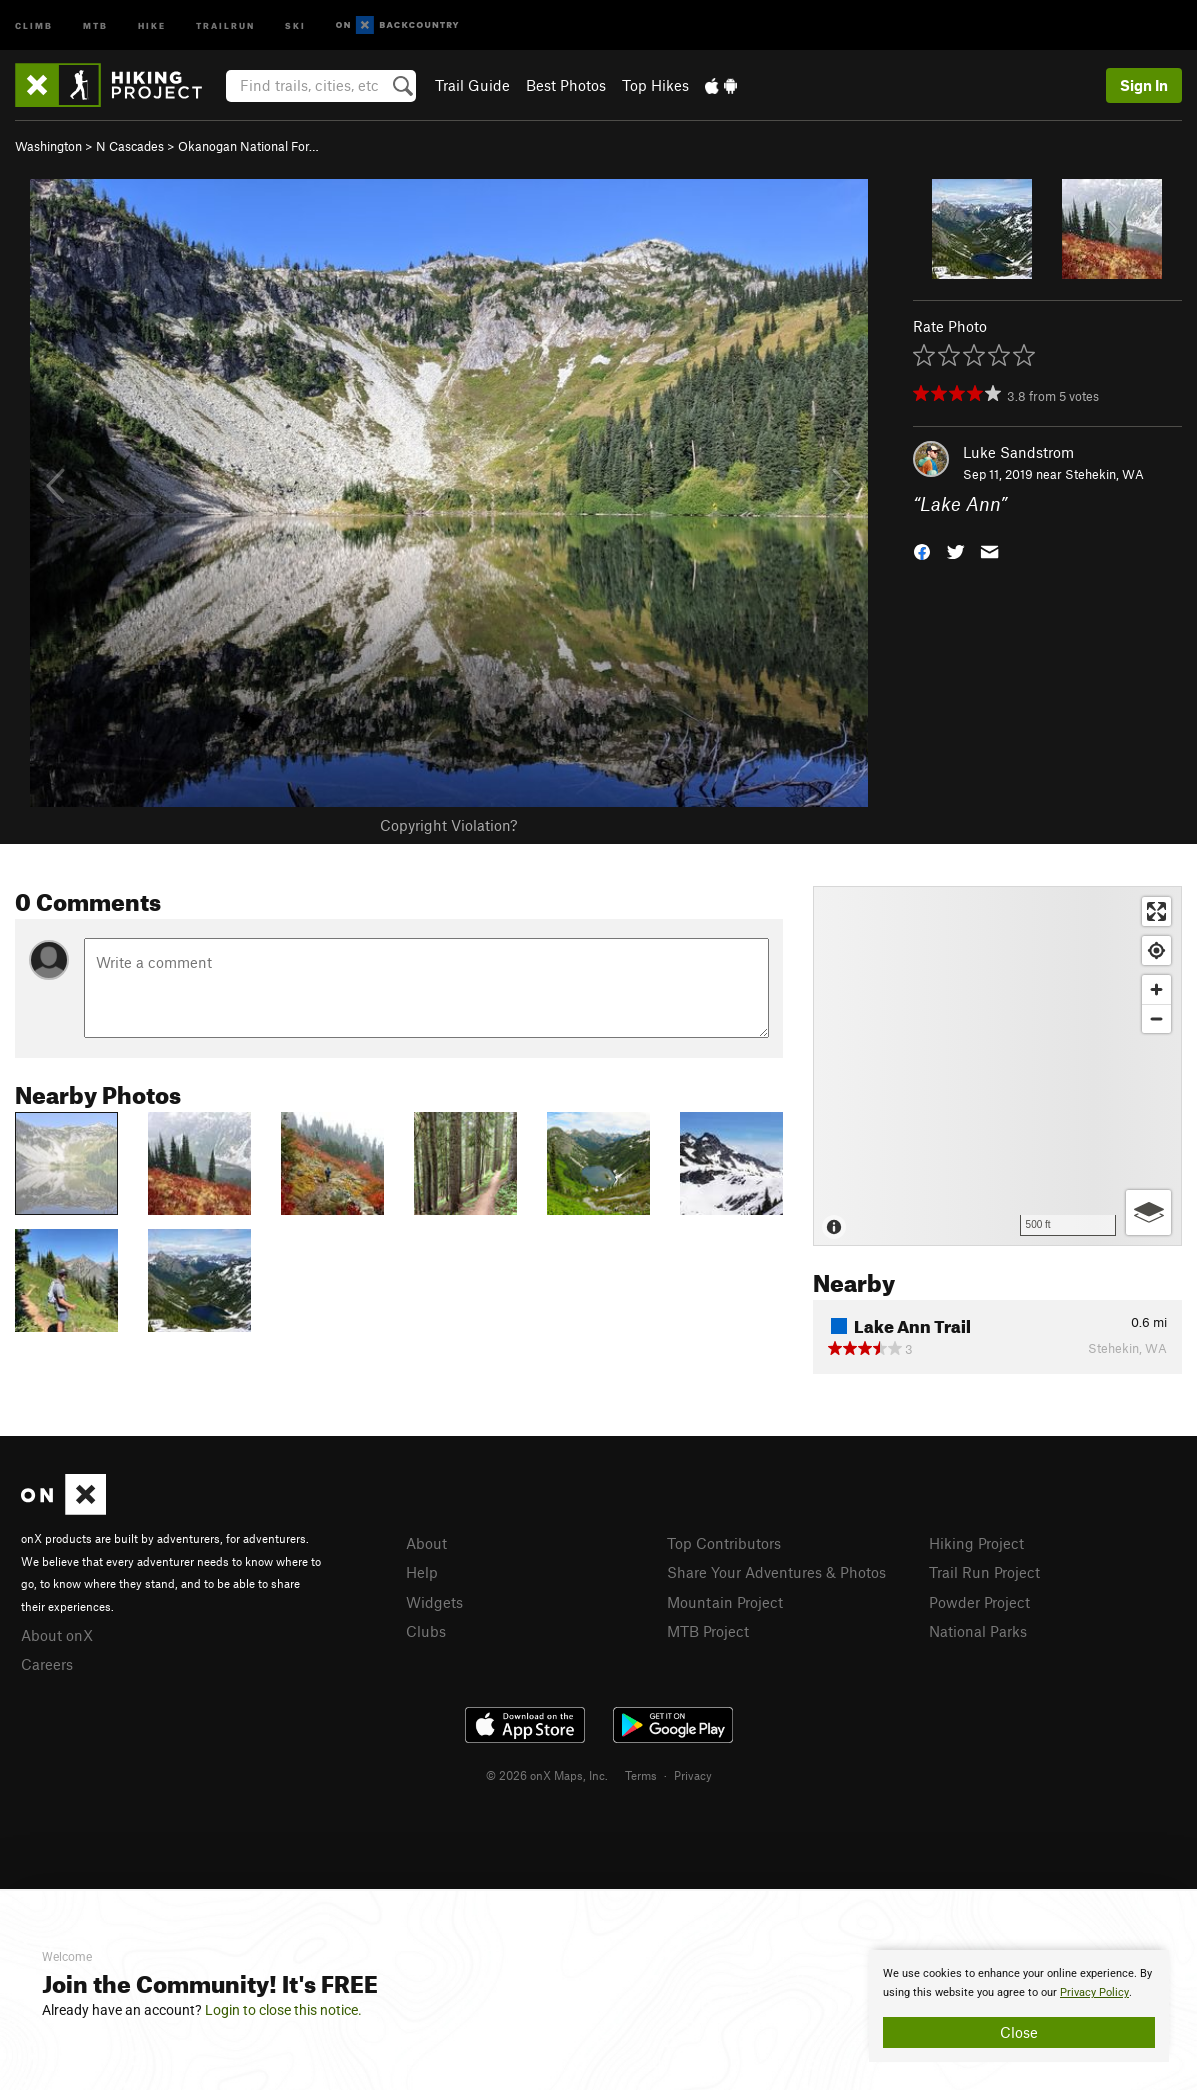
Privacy (693, 1775)
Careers (47, 1664)
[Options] (1148, 1212)
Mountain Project (725, 1602)
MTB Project (708, 1631)
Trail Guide (472, 85)
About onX (57, 1635)
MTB (95, 24)
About (426, 1543)
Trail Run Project (984, 1572)
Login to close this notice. (283, 2010)
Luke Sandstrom (1018, 452)
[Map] (997, 1066)
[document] (1019, 2006)
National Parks (978, 1631)
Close (1019, 2032)
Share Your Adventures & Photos (776, 1572)
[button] (922, 550)
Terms (641, 1775)
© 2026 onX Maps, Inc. (547, 1775)
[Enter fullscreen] (1156, 911)
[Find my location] (1156, 950)
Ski (295, 24)
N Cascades (130, 146)
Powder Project (979, 1602)
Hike (152, 24)
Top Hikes (655, 85)
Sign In (1144, 85)
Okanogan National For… (248, 146)
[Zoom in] (1156, 989)
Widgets (434, 1602)
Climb (34, 24)
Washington (48, 146)
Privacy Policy (1094, 1992)
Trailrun (225, 24)
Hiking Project (976, 1543)
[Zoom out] (1156, 1018)
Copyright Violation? (448, 825)
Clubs (426, 1631)
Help (422, 1572)
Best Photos (566, 85)
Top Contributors (724, 1543)
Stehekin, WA (1104, 474)
